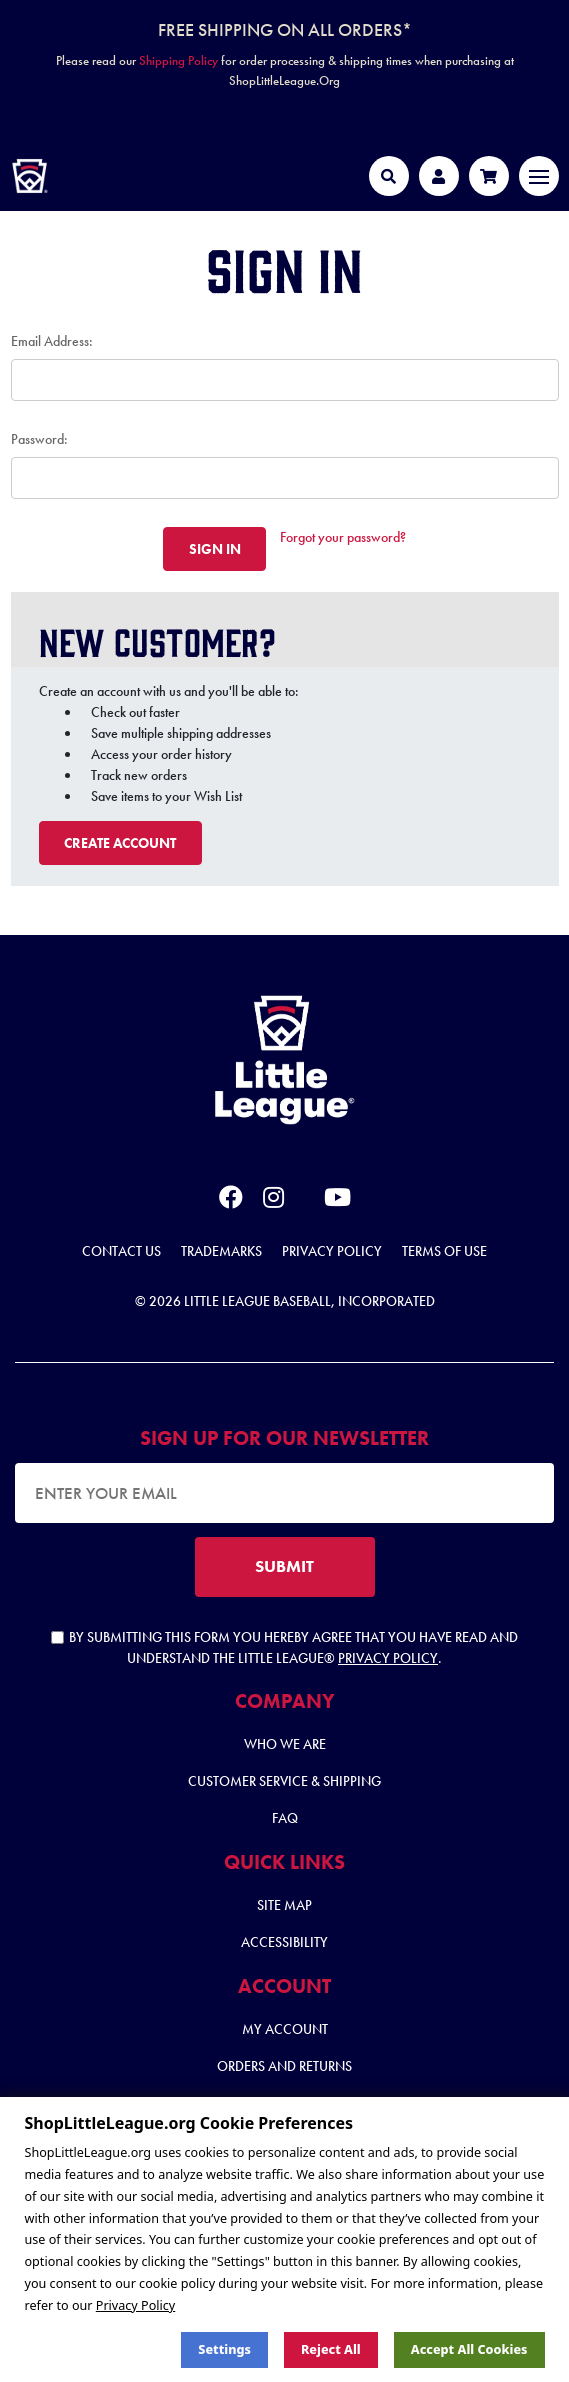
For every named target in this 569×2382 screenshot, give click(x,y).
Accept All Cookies (469, 2349)
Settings (224, 2349)
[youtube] (337, 1201)
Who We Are (285, 1744)
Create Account (120, 843)
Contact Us (121, 1251)
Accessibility (284, 1942)
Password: (39, 439)
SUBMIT (284, 1566)
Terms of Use (444, 1251)
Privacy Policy (332, 1251)
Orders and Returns (284, 2066)
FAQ (285, 1818)
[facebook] (231, 1201)
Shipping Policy (178, 60)
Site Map (284, 1905)
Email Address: (52, 341)
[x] (304, 1198)
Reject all (331, 2349)
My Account (285, 2029)
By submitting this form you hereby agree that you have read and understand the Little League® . (284, 1647)
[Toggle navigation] (539, 176)
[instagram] (273, 1201)
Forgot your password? (343, 537)
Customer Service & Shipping (284, 1781)
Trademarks (221, 1251)
